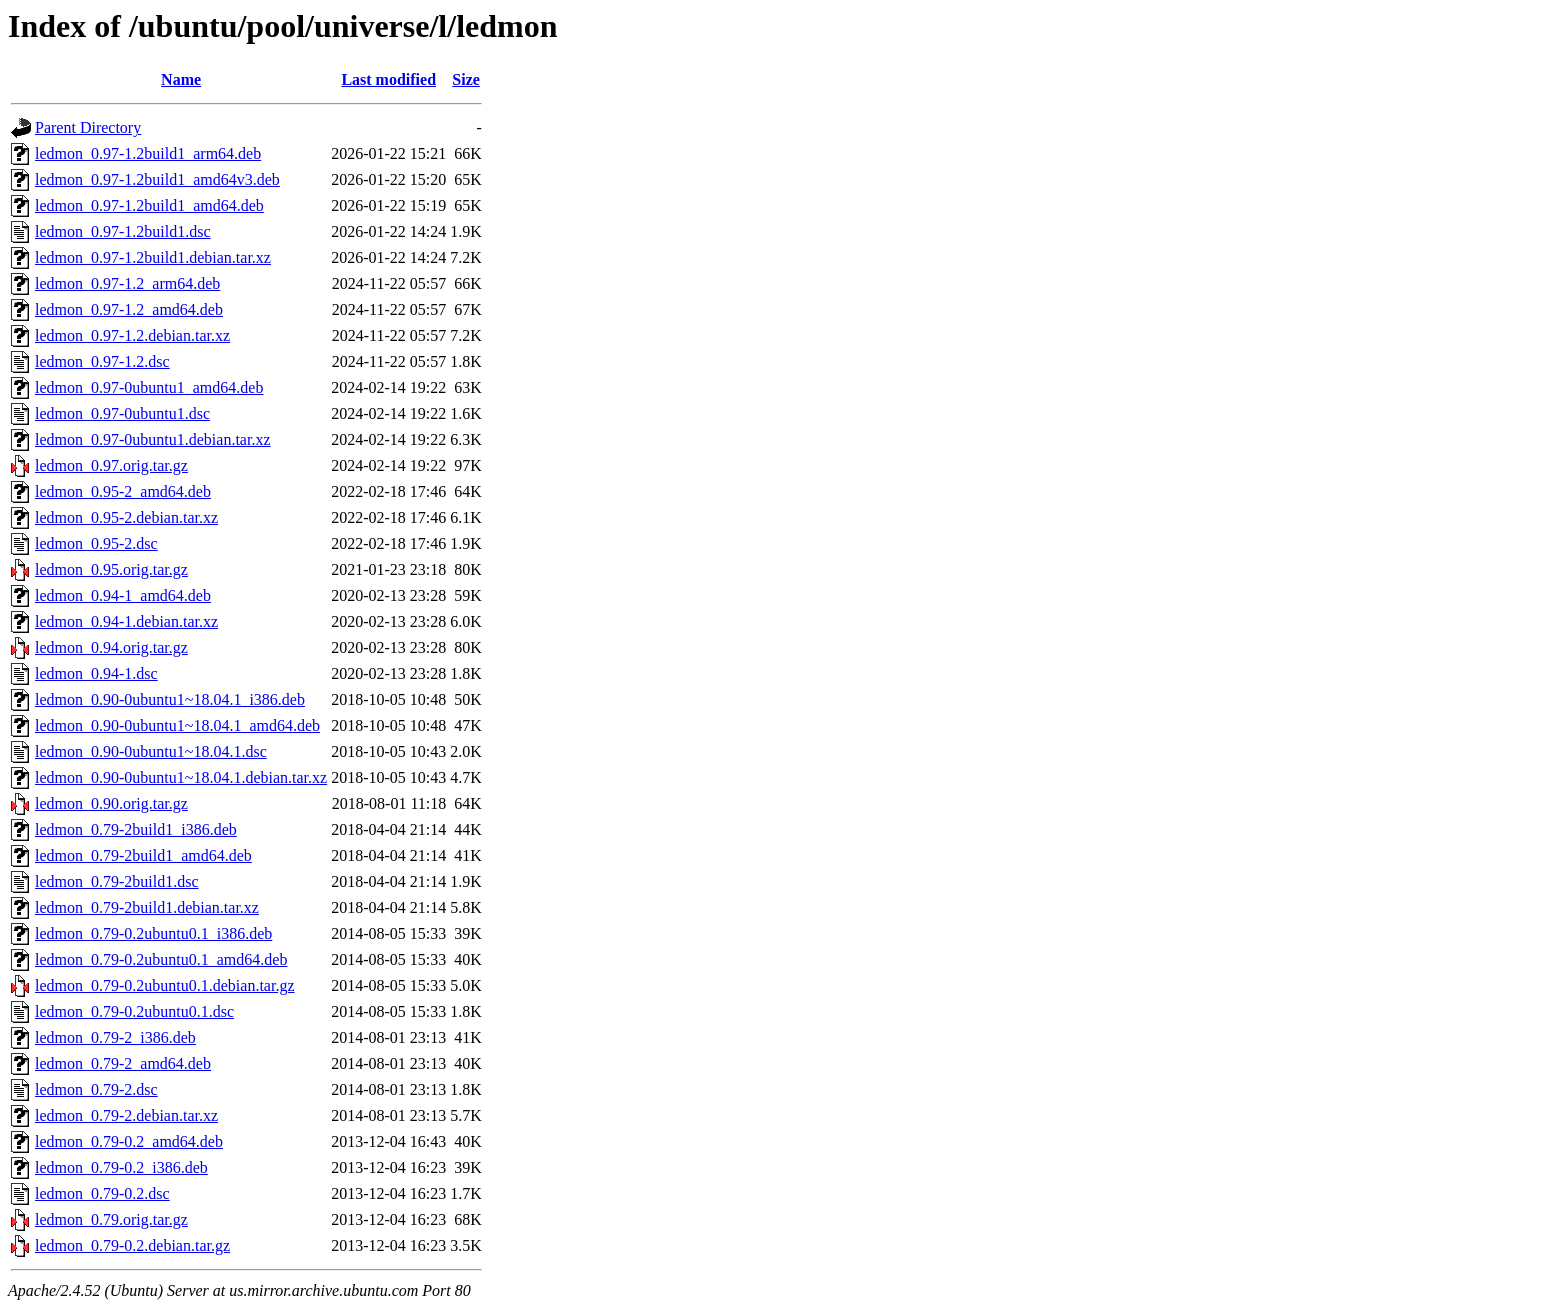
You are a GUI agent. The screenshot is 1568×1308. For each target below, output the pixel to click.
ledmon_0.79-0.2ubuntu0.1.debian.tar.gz (165, 985)
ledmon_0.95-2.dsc (96, 543)
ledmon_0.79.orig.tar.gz (111, 1219)
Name (181, 79)
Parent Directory (88, 127)
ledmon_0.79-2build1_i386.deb (136, 829)
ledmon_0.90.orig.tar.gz (111, 803)
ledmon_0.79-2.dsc (96, 1089)
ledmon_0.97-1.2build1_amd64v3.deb (157, 179)
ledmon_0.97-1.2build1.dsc (123, 231)
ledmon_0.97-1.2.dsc (102, 361)
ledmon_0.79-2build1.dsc (117, 881)
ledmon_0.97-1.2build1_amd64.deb (149, 205)
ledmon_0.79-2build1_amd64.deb (143, 855)
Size (466, 79)
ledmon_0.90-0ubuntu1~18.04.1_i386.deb (170, 699)
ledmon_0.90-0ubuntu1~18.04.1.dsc (151, 751)
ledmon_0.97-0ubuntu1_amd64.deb (149, 387)
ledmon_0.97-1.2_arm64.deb (127, 283)
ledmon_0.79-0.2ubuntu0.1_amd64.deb (161, 959)
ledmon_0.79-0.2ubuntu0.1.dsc (134, 1011)
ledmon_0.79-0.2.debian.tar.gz (132, 1245)
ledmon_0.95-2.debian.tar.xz (126, 517)
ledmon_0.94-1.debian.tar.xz (126, 621)
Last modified (388, 79)
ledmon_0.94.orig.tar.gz (111, 647)
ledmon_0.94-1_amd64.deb (123, 595)
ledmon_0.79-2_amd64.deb (123, 1063)
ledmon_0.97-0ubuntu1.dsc (122, 413)
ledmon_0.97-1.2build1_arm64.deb (148, 153)
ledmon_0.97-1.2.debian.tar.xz (132, 335)
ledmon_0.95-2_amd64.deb (123, 491)
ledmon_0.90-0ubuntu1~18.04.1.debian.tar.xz (181, 777)
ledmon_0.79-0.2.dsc (102, 1193)
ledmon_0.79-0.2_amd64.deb (129, 1141)
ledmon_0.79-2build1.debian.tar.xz (147, 907)
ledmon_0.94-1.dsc (96, 673)
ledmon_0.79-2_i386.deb (115, 1037)
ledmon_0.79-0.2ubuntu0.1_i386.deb (153, 933)
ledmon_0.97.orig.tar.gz (111, 465)
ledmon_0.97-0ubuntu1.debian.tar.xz (153, 439)
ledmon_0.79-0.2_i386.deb (121, 1167)
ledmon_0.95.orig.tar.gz (111, 569)
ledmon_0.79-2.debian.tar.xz (126, 1115)
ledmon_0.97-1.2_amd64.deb (129, 309)
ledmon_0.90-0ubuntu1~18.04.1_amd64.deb (177, 725)
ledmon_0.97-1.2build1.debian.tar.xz (153, 257)
